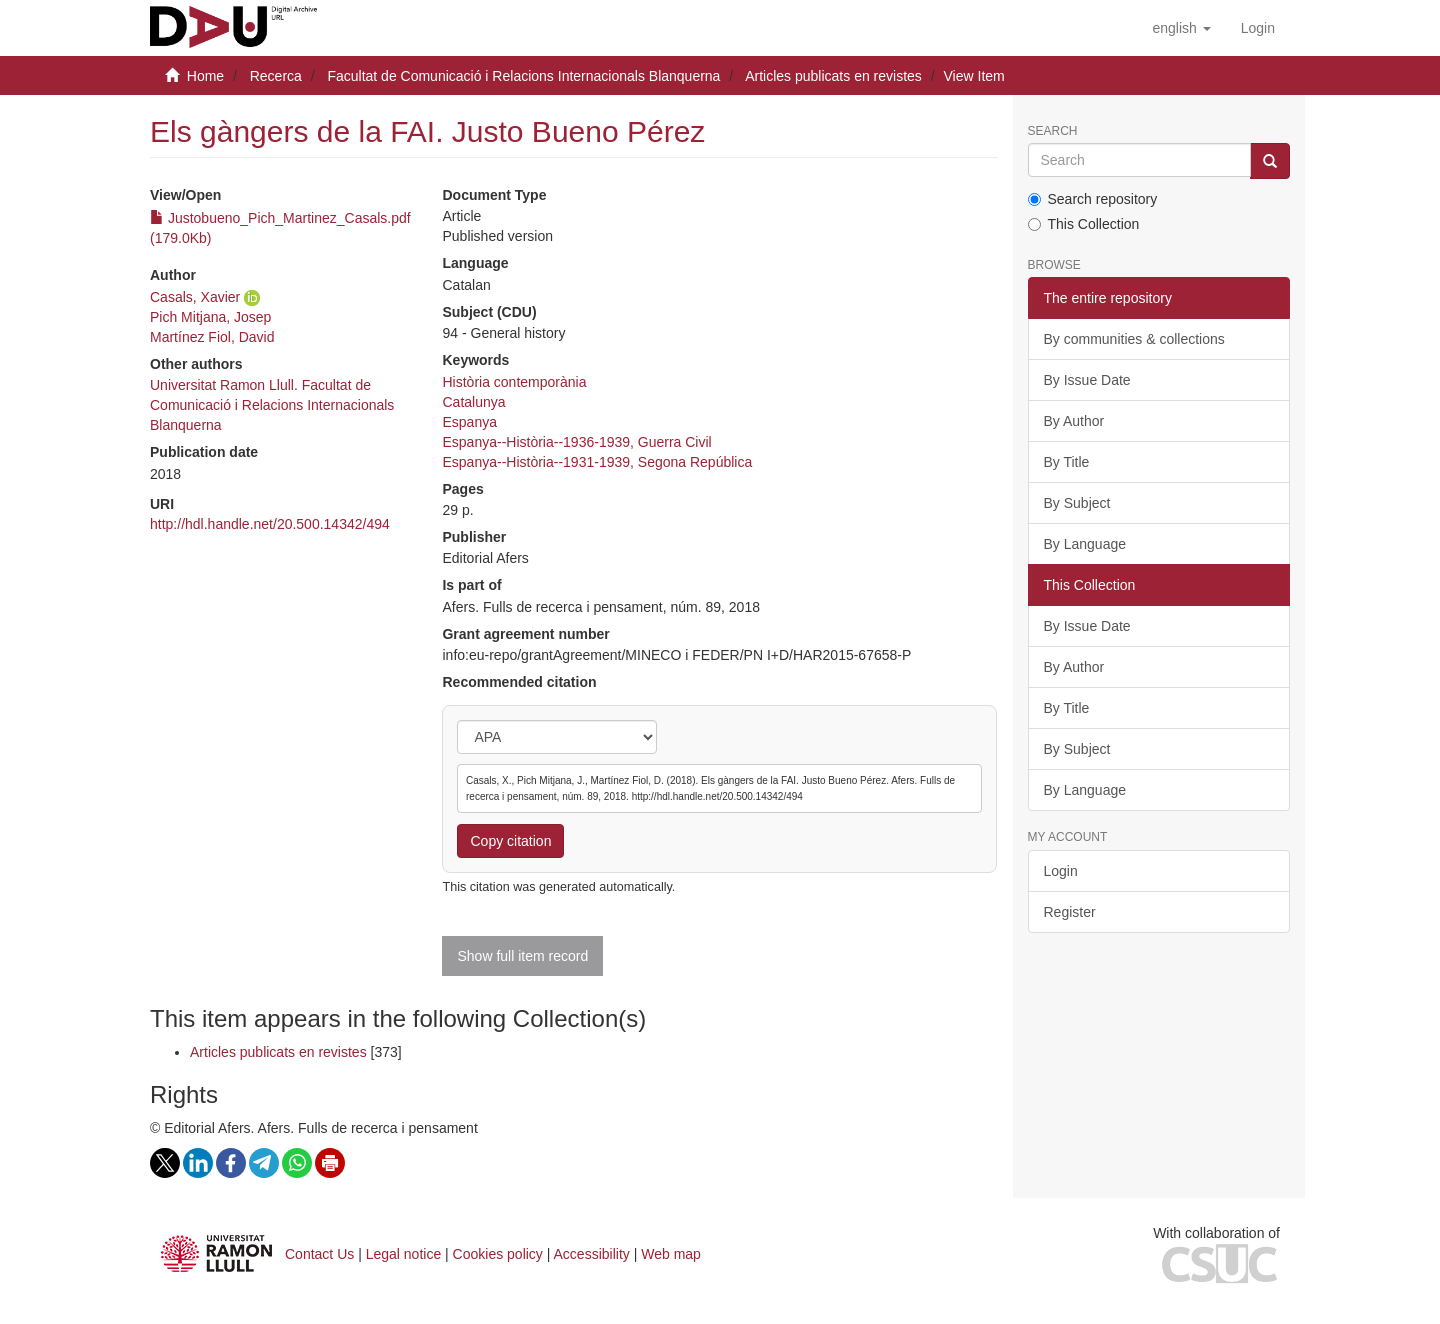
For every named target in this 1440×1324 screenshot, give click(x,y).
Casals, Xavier (195, 297)
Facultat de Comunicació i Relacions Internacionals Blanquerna (523, 76)
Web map (671, 1254)
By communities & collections (1134, 339)
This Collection (1084, 224)
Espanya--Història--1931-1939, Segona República (597, 462)
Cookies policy (498, 1254)
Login (1061, 871)
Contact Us (319, 1254)
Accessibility (592, 1254)
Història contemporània (514, 382)
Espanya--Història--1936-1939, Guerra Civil (576, 442)
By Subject (1077, 503)
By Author (1074, 421)
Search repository (1093, 199)
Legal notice (404, 1254)
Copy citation (510, 841)
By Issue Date (1087, 380)
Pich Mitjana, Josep (210, 317)
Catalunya (473, 402)
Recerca (276, 76)
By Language (1085, 544)
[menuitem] (1258, 28)
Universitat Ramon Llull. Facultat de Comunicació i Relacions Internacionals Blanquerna (272, 405)
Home (205, 76)
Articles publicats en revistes (833, 76)
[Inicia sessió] (1258, 28)
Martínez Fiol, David (212, 337)
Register (1070, 912)
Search (1053, 131)
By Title (1067, 462)
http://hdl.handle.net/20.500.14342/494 (270, 524)
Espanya (469, 422)
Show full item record (522, 956)
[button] (1181, 28)
